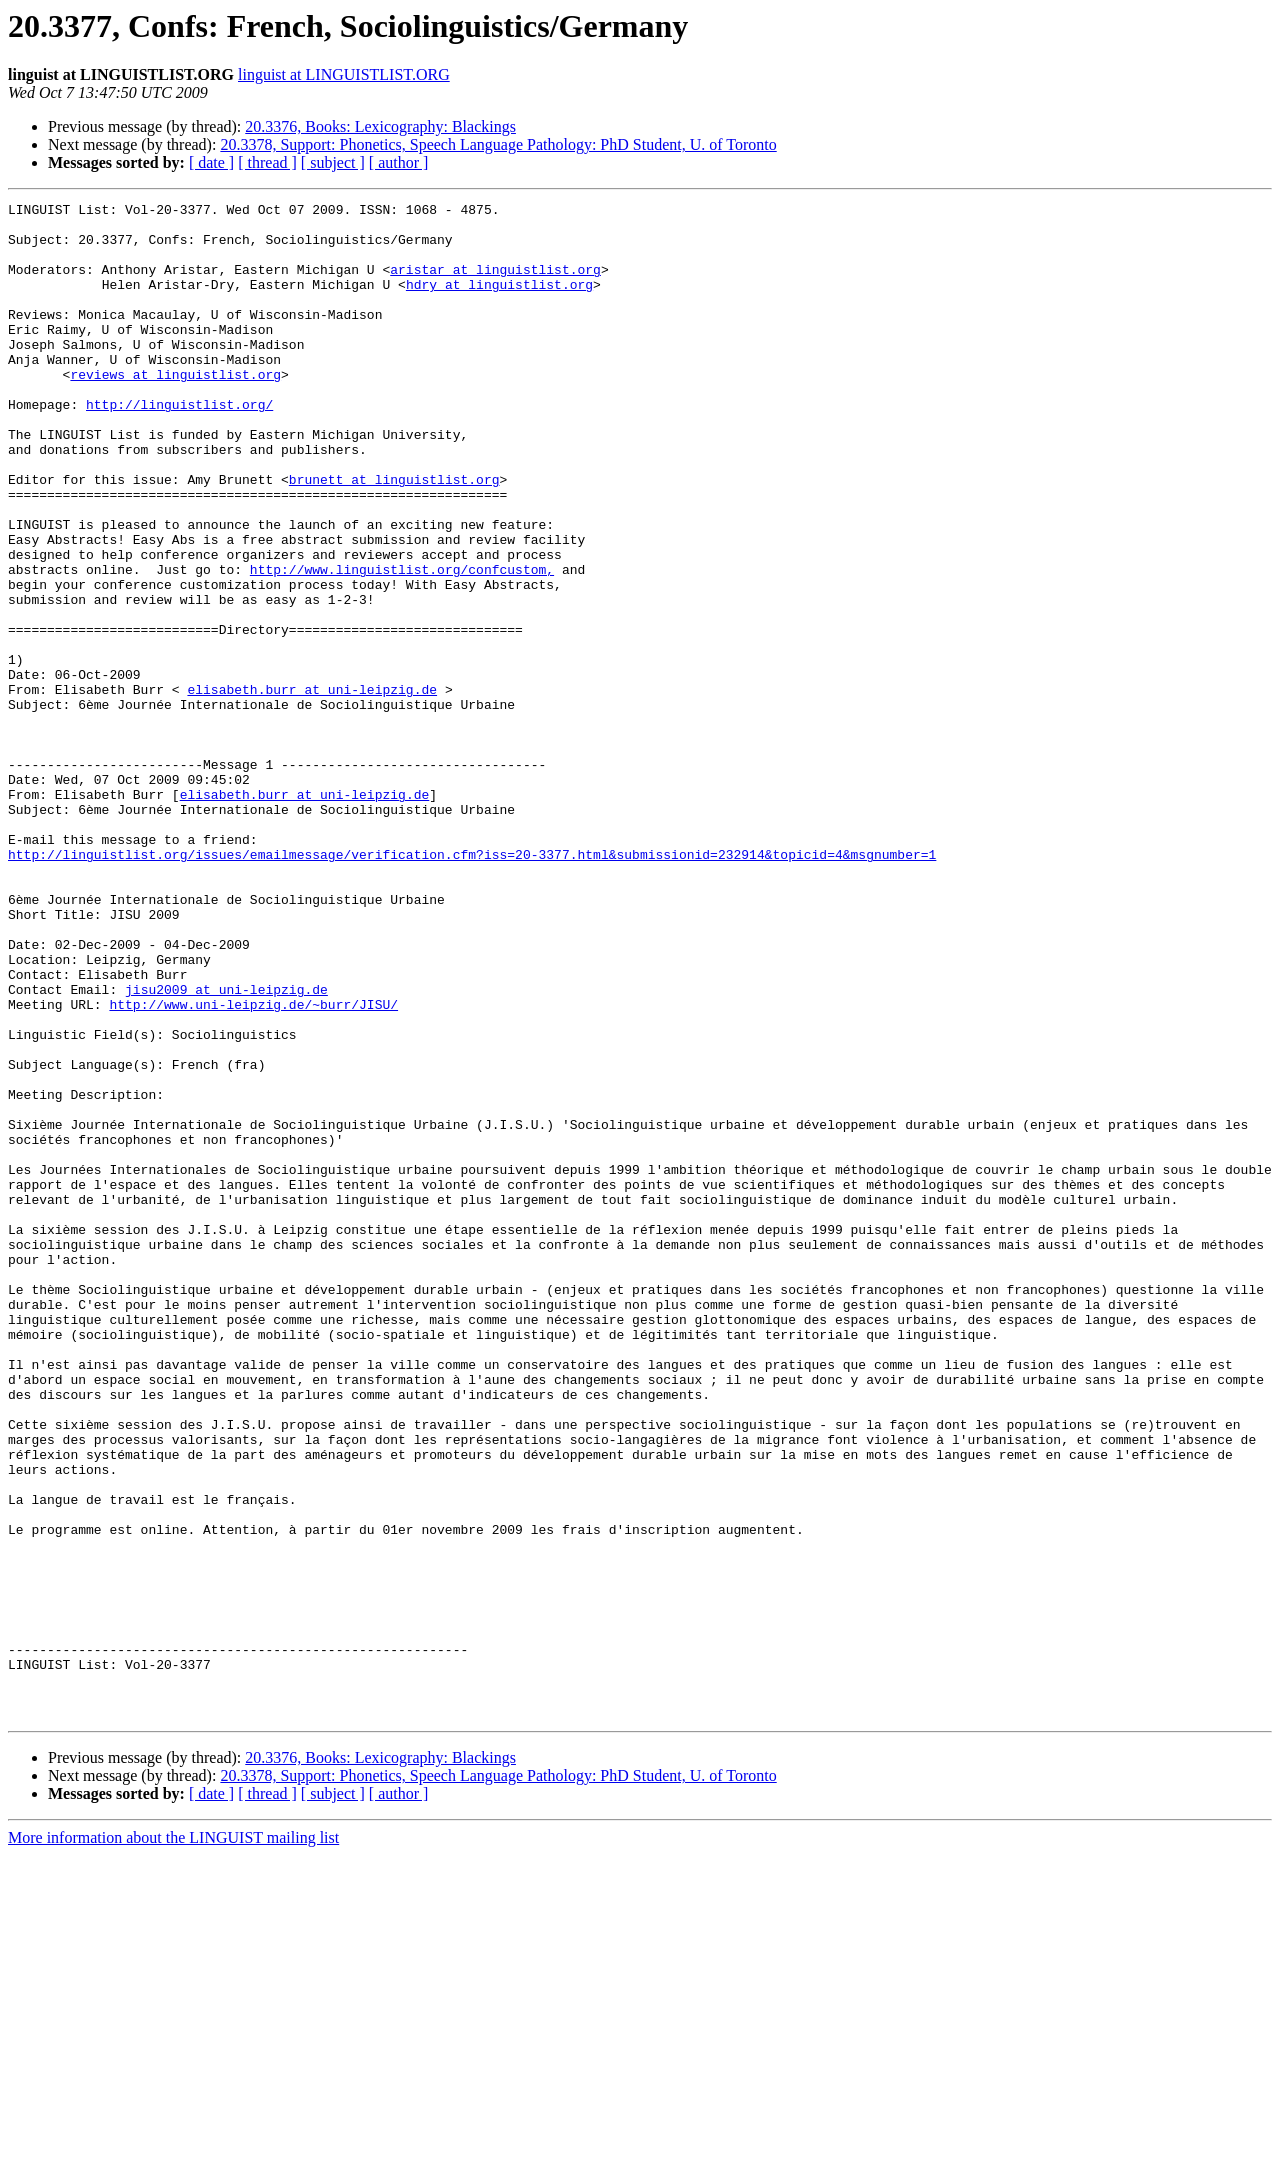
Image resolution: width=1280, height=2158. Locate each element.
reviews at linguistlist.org (175, 410)
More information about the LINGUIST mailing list (173, 2140)
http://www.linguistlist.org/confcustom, (402, 644)
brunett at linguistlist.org (394, 536)
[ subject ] (333, 162)
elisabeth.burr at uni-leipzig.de (312, 788)
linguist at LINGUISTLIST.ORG (344, 74)
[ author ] (399, 162)
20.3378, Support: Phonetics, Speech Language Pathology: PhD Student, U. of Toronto (498, 144)
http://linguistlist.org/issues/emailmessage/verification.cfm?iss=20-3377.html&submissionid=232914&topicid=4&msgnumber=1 (472, 986)
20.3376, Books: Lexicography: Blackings (380, 126)
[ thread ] (267, 162)
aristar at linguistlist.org (495, 284)
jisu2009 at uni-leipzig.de (226, 1148)
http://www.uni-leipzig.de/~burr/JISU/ (253, 1166)
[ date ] (211, 162)
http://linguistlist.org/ (179, 446)
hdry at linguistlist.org (499, 302)
